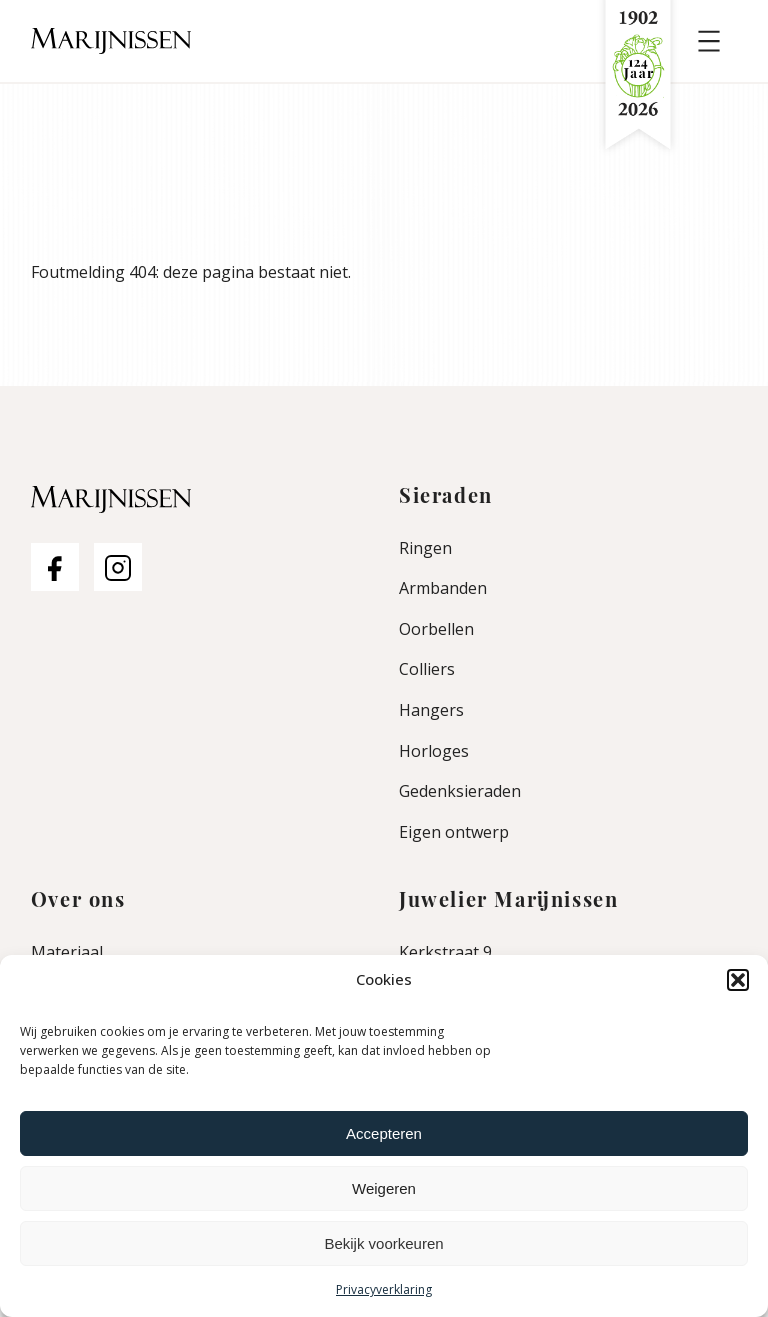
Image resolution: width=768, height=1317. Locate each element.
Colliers (427, 669)
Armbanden (443, 588)
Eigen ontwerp (454, 832)
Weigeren (384, 1188)
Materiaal (67, 952)
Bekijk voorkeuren (383, 1243)
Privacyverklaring (384, 1289)
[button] (738, 980)
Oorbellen (436, 629)
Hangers (431, 710)
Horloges (434, 751)
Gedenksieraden (460, 791)
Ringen (425, 548)
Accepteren (384, 1133)
